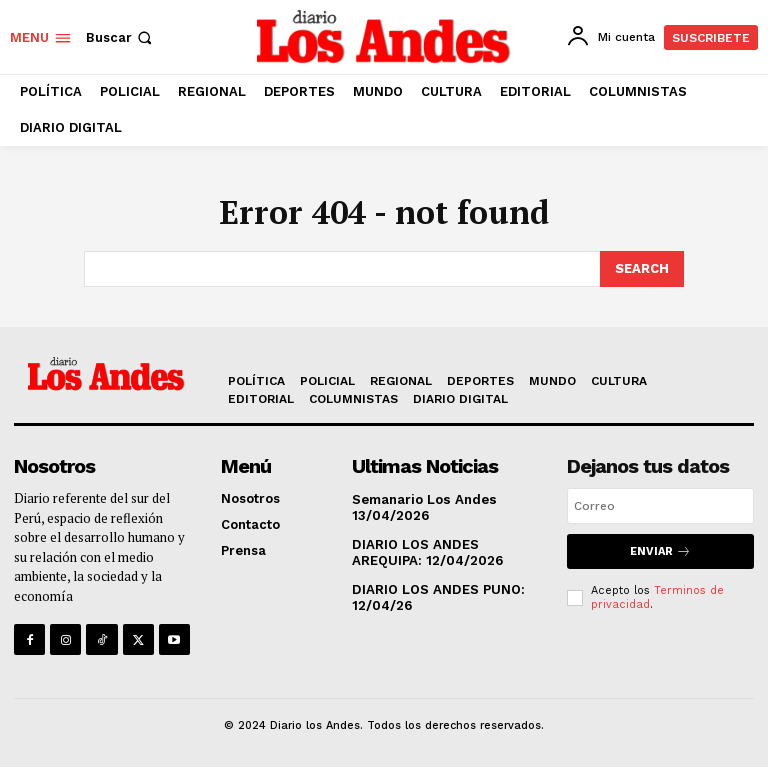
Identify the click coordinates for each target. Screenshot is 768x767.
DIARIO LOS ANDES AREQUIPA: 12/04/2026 (426, 552)
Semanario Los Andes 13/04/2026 (423, 507)
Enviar (660, 551)
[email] (660, 506)
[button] (121, 37)
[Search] (642, 269)
